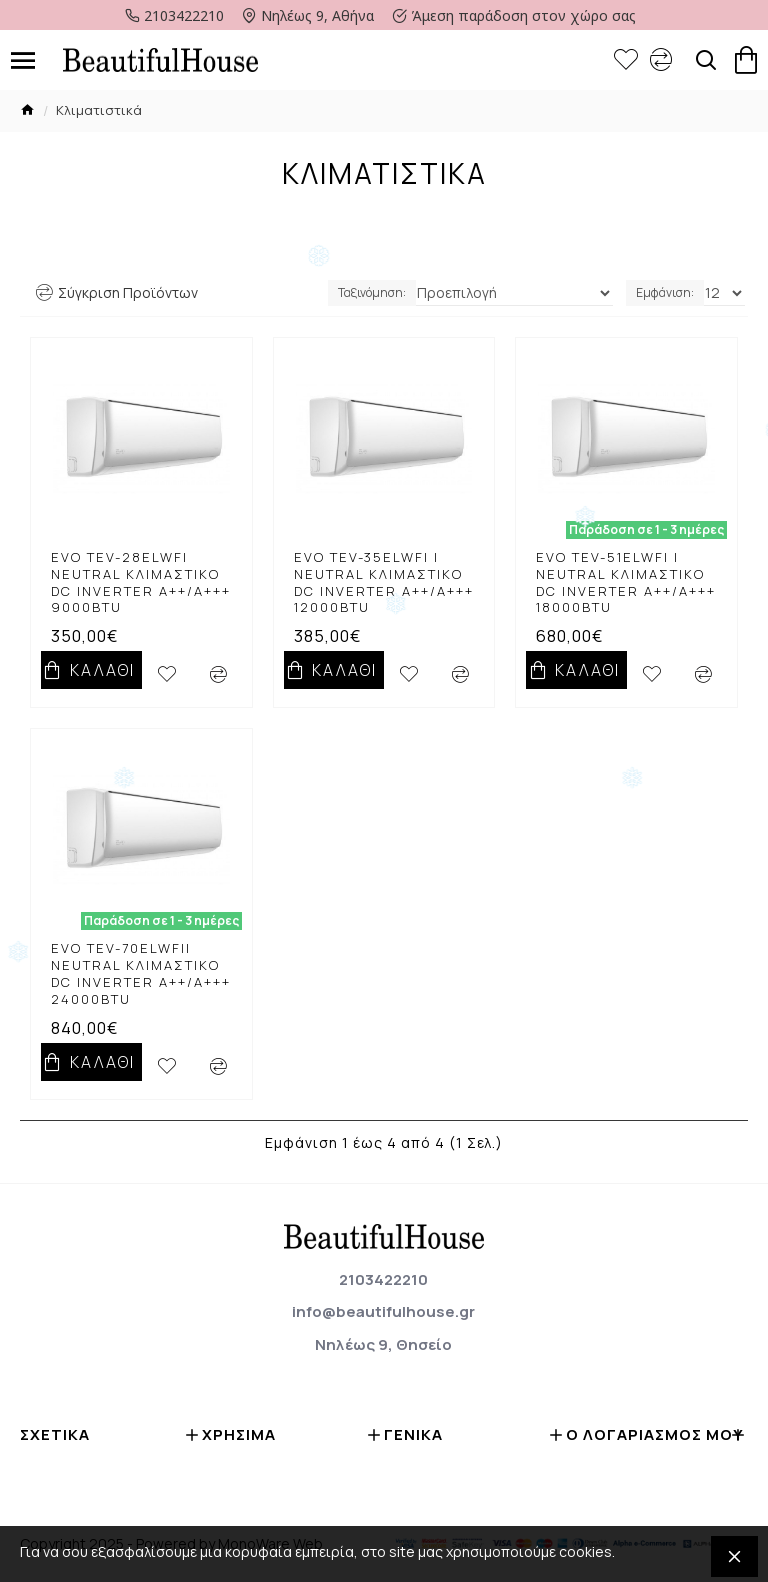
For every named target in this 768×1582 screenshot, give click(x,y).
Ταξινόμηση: (372, 292)
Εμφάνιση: (665, 292)
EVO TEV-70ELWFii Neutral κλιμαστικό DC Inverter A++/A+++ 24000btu (141, 974)
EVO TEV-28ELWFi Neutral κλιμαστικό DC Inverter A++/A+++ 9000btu (141, 583)
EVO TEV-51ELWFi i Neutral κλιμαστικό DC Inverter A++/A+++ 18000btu (626, 583)
